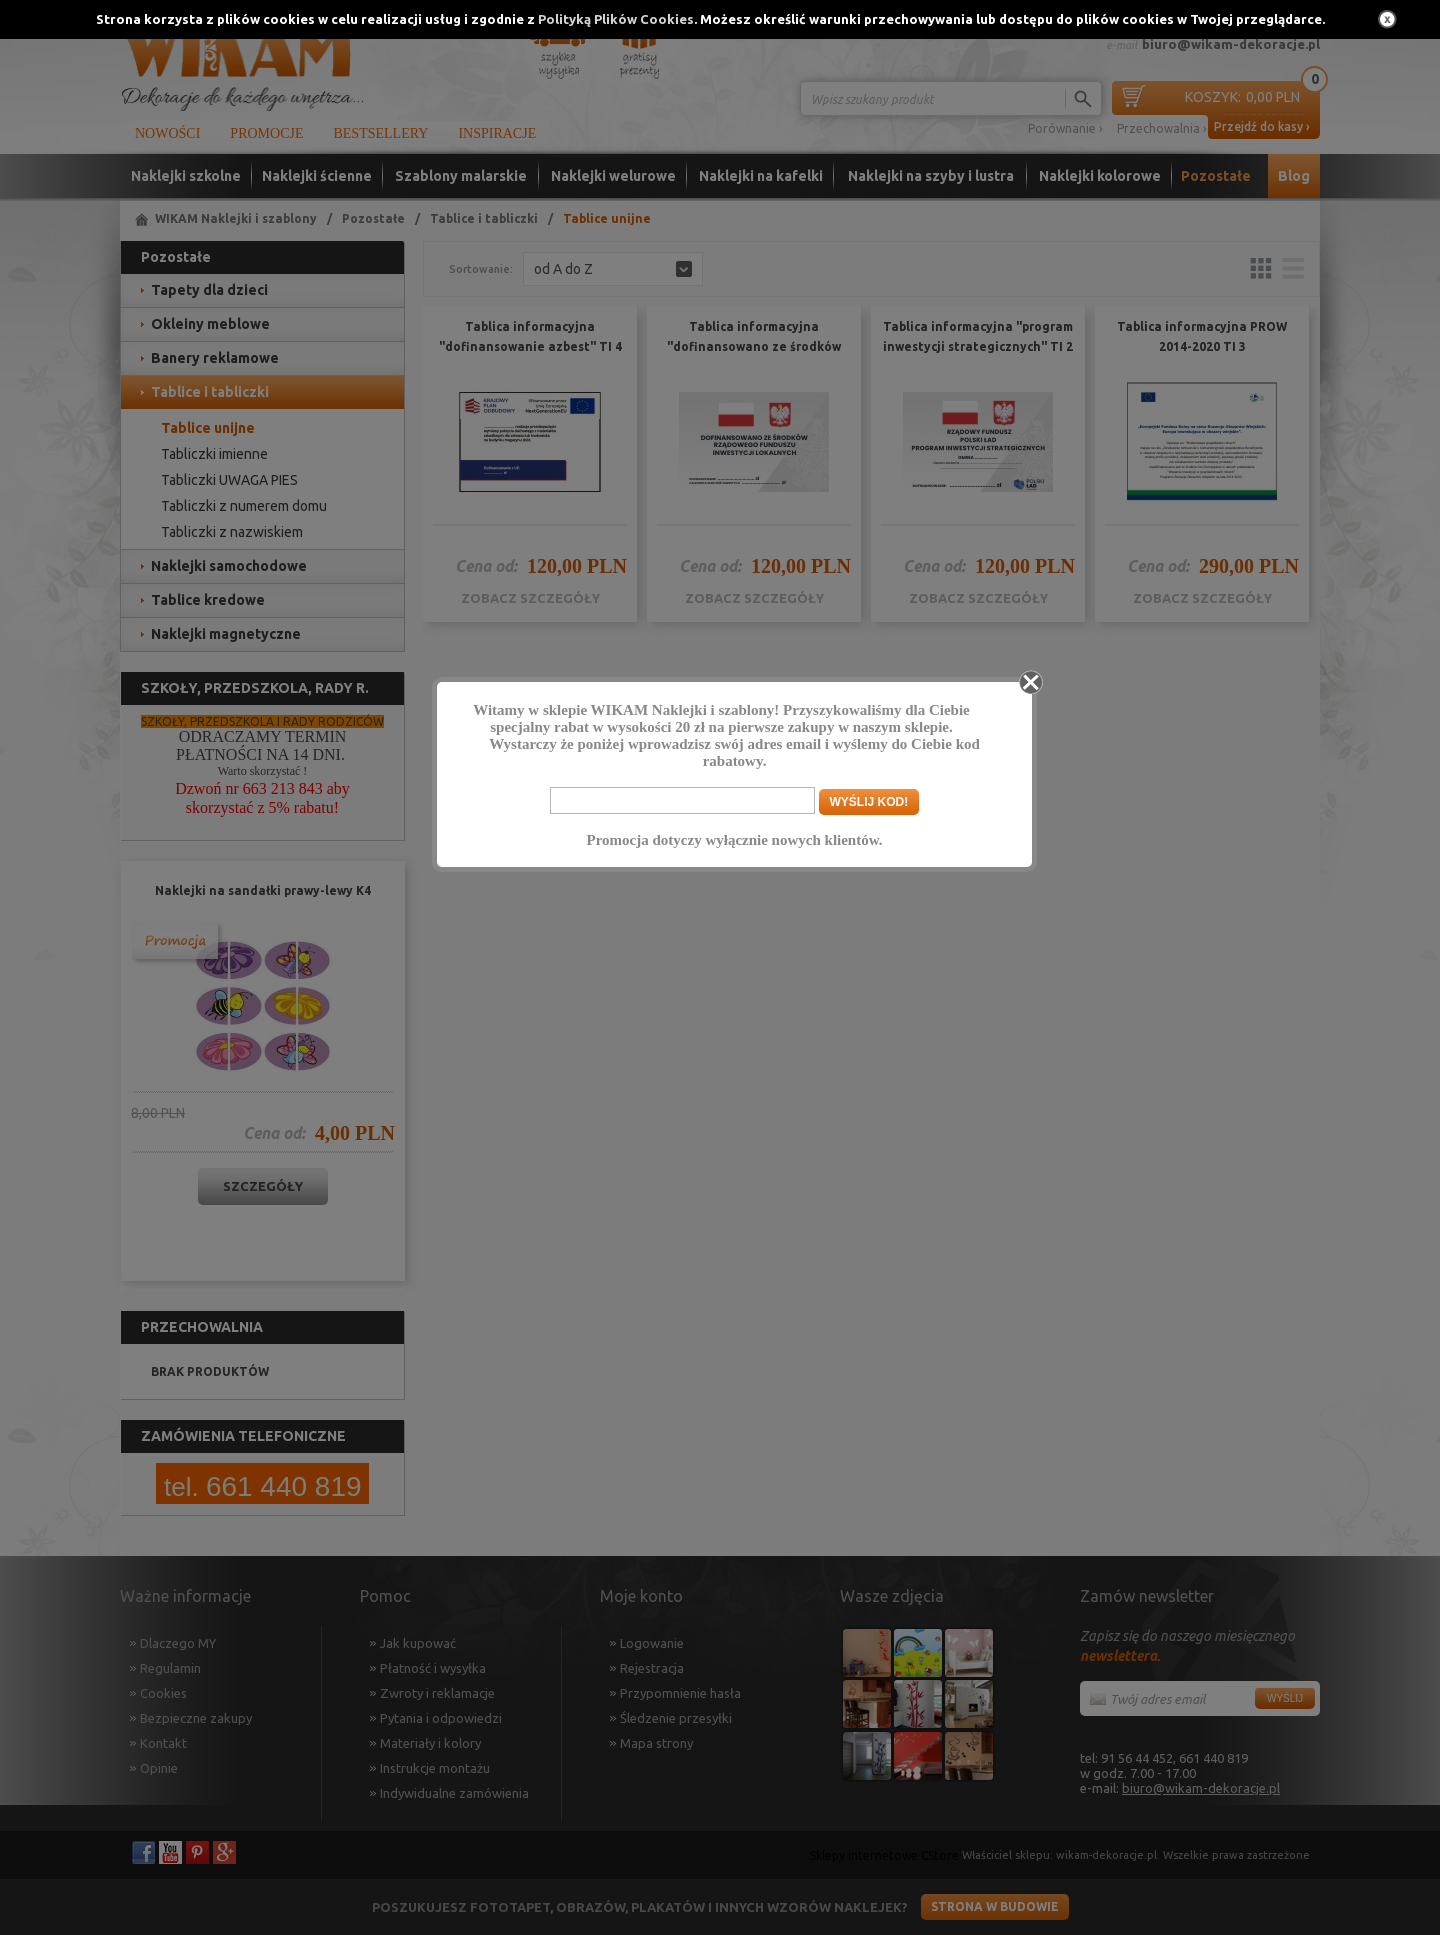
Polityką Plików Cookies (616, 19)
